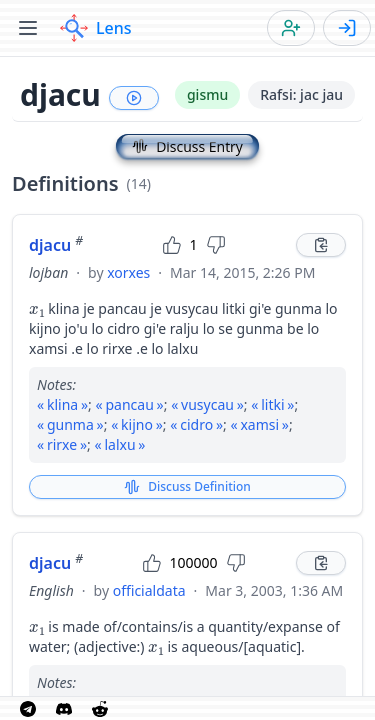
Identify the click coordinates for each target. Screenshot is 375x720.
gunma (70, 424)
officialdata (149, 590)
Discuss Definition (187, 486)
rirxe (62, 444)
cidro (196, 424)
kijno (137, 424)
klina (62, 404)
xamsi (259, 424)
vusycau (207, 404)
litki (272, 404)
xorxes (128, 272)
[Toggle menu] (28, 28)
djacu (56, 245)
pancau (129, 404)
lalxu (119, 444)
